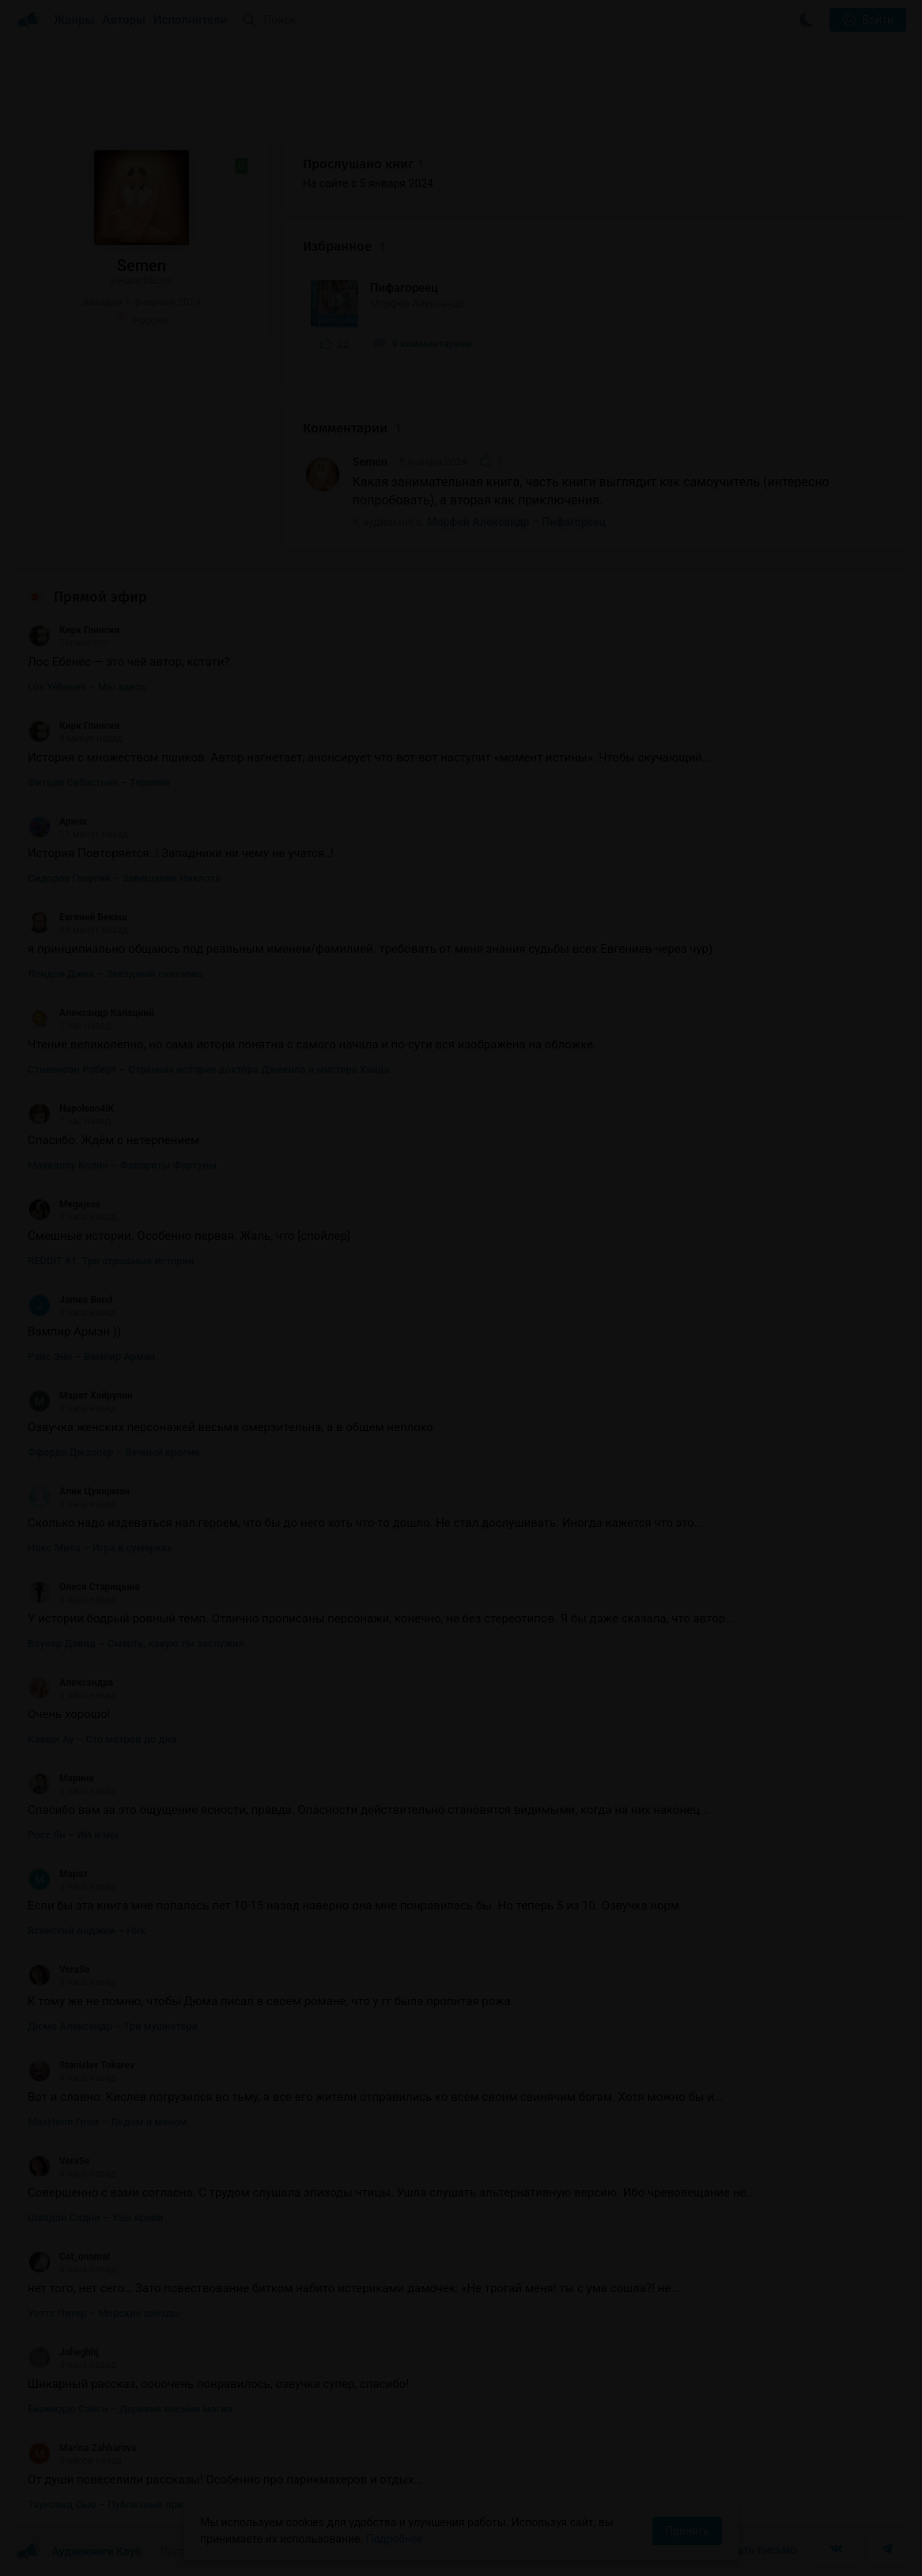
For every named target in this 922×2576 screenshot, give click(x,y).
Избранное (344, 246)
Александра (70, 1682)
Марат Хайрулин (80, 1395)
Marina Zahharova (82, 2448)
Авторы (124, 20)
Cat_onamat (69, 2256)
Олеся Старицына (84, 1587)
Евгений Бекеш (77, 917)
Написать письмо (751, 2550)
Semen (370, 462)
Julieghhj (63, 2352)
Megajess (64, 1204)
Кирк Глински (73, 630)
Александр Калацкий (91, 1013)
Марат (58, 1874)
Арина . (60, 821)
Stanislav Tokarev (81, 2065)
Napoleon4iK (71, 1108)
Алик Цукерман (79, 1491)
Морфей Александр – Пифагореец (516, 522)
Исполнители (190, 20)
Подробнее (394, 2539)
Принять (687, 2531)
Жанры (74, 20)
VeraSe (59, 1969)
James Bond (70, 1300)
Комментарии (352, 428)
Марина (61, 1778)
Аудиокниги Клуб (79, 2552)
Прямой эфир (100, 597)
